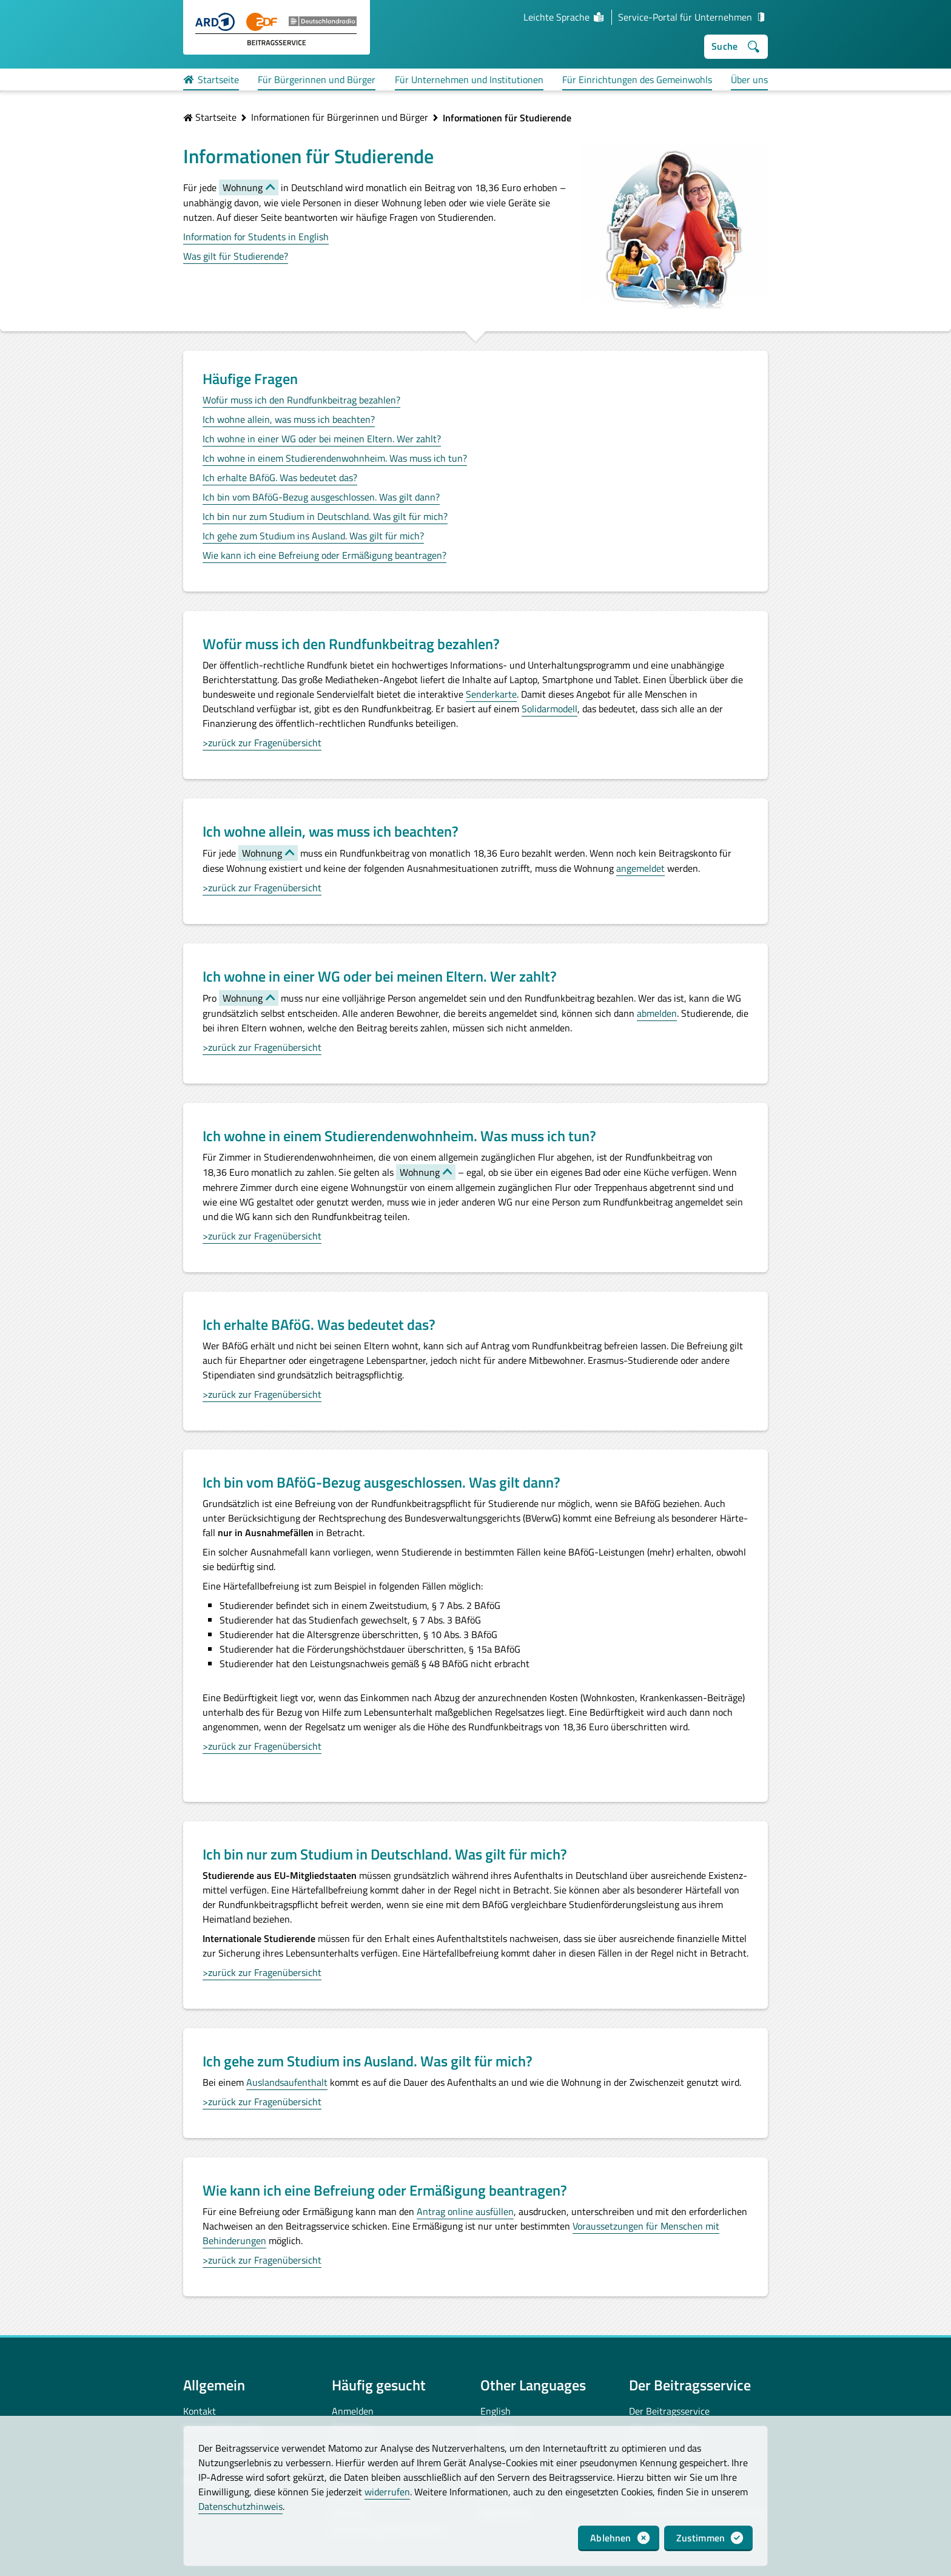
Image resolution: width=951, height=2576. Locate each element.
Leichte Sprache (564, 17)
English (495, 2411)
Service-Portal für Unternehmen (693, 17)
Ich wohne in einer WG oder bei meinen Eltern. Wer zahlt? (322, 438)
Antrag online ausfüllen (465, 2211)
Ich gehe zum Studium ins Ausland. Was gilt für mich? (313, 535)
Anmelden (353, 2411)
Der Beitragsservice (669, 2411)
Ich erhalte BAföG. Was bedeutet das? (280, 477)
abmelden (657, 1013)
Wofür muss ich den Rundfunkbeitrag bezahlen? (301, 400)
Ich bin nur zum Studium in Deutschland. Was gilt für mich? (325, 516)
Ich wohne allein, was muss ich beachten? (289, 419)
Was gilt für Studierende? (235, 256)
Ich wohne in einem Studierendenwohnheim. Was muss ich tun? (335, 458)
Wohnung (243, 187)
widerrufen (387, 2491)
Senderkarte (491, 694)
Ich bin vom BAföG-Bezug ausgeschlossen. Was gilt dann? (321, 497)
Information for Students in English (256, 236)
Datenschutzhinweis (240, 2506)
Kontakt (199, 2411)
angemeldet (640, 868)
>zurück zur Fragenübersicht (262, 742)
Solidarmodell (549, 708)
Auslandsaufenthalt (287, 2082)
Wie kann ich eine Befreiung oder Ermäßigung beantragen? (324, 555)
